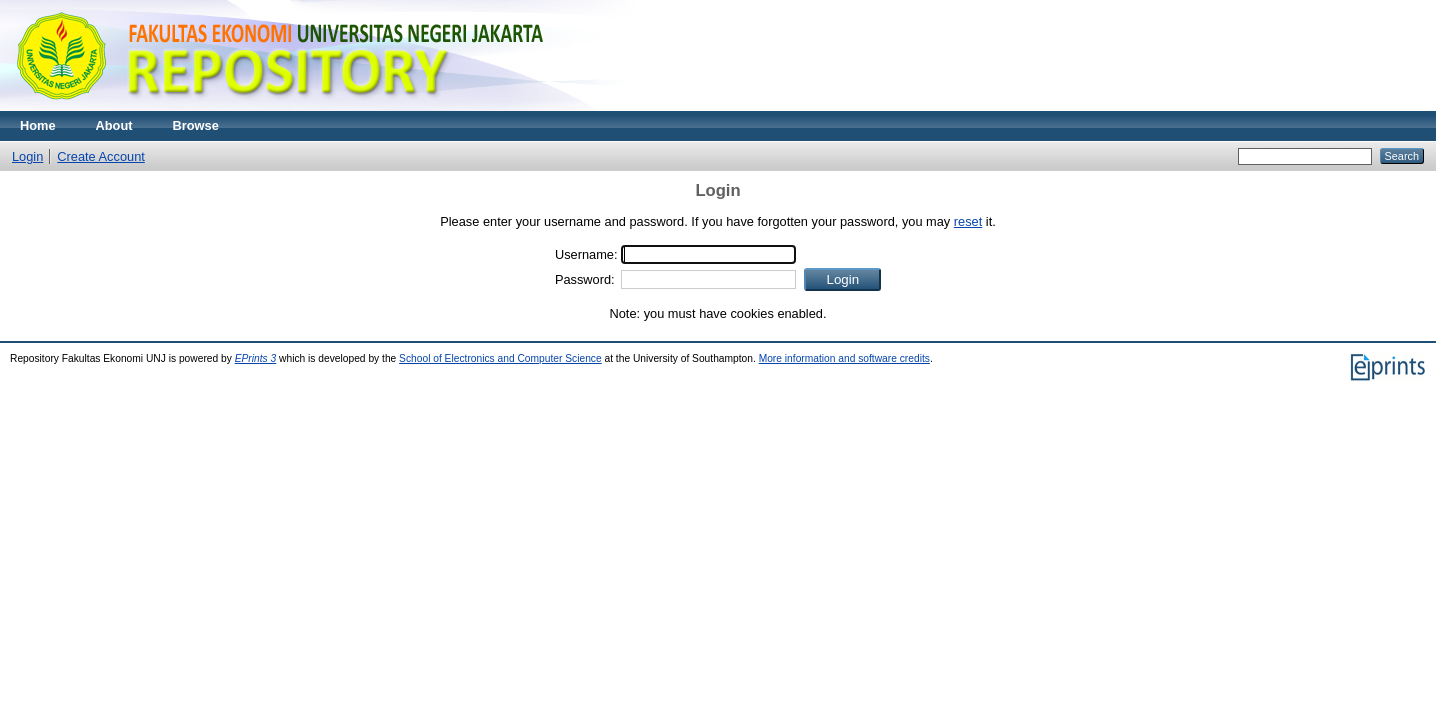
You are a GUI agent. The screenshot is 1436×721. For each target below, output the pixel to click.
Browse (196, 125)
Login (27, 156)
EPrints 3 (256, 358)
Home (38, 125)
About (114, 125)
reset (968, 221)
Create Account (101, 156)
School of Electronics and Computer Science (500, 358)
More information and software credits (844, 358)
